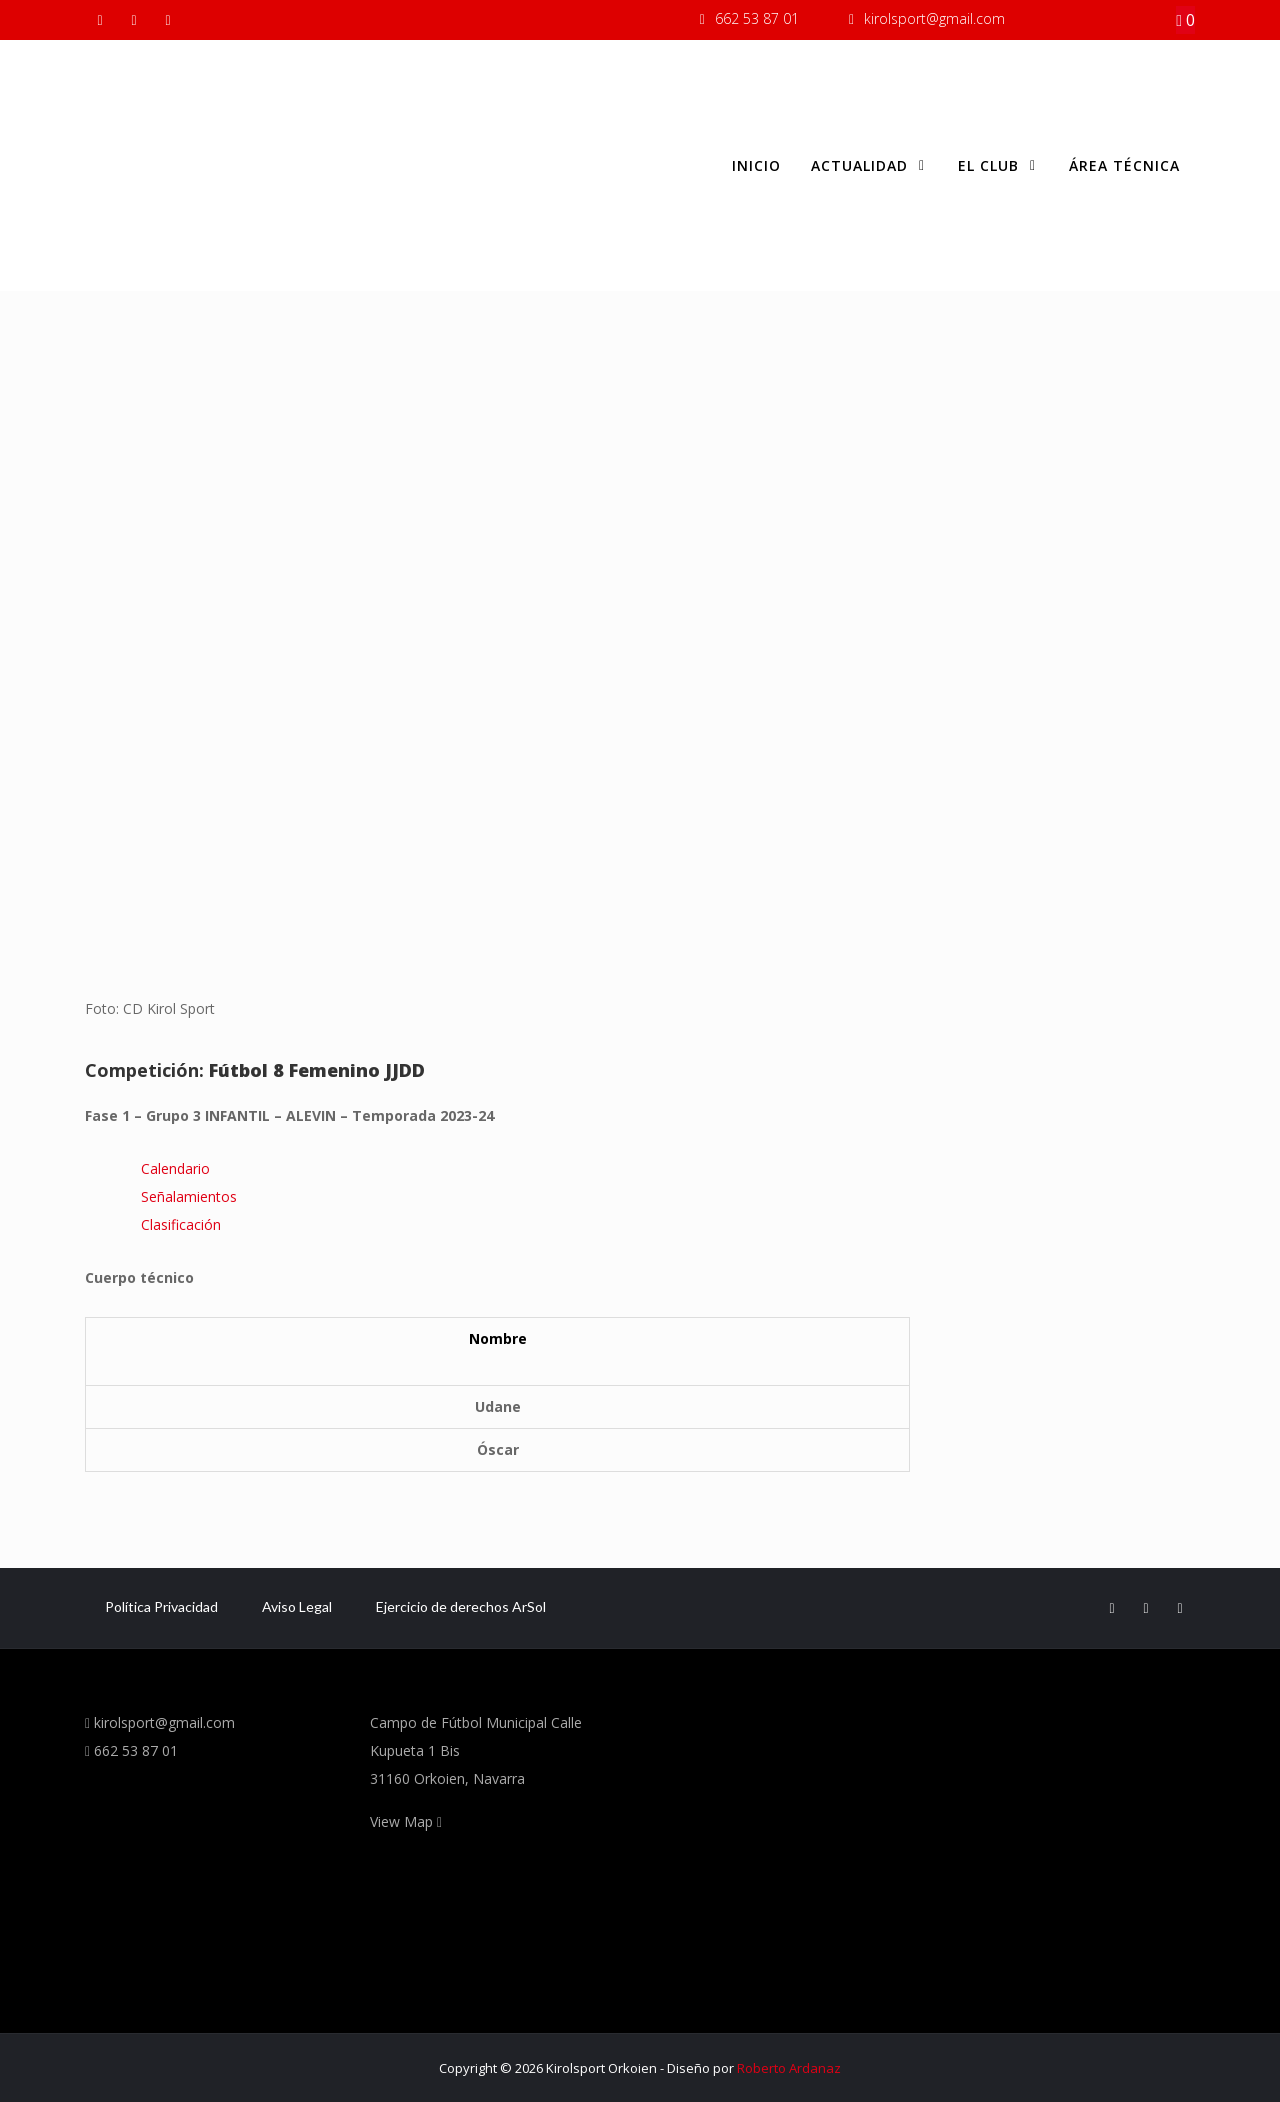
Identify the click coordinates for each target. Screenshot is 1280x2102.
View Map (406, 1821)
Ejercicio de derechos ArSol (461, 1606)
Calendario (175, 1168)
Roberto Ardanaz (789, 2068)
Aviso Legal (297, 1606)
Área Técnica (1124, 165)
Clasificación (181, 1224)
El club (998, 166)
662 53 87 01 (757, 18)
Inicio (756, 165)
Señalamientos (189, 1196)
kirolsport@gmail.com (934, 18)
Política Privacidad (161, 1606)
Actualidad (869, 166)
